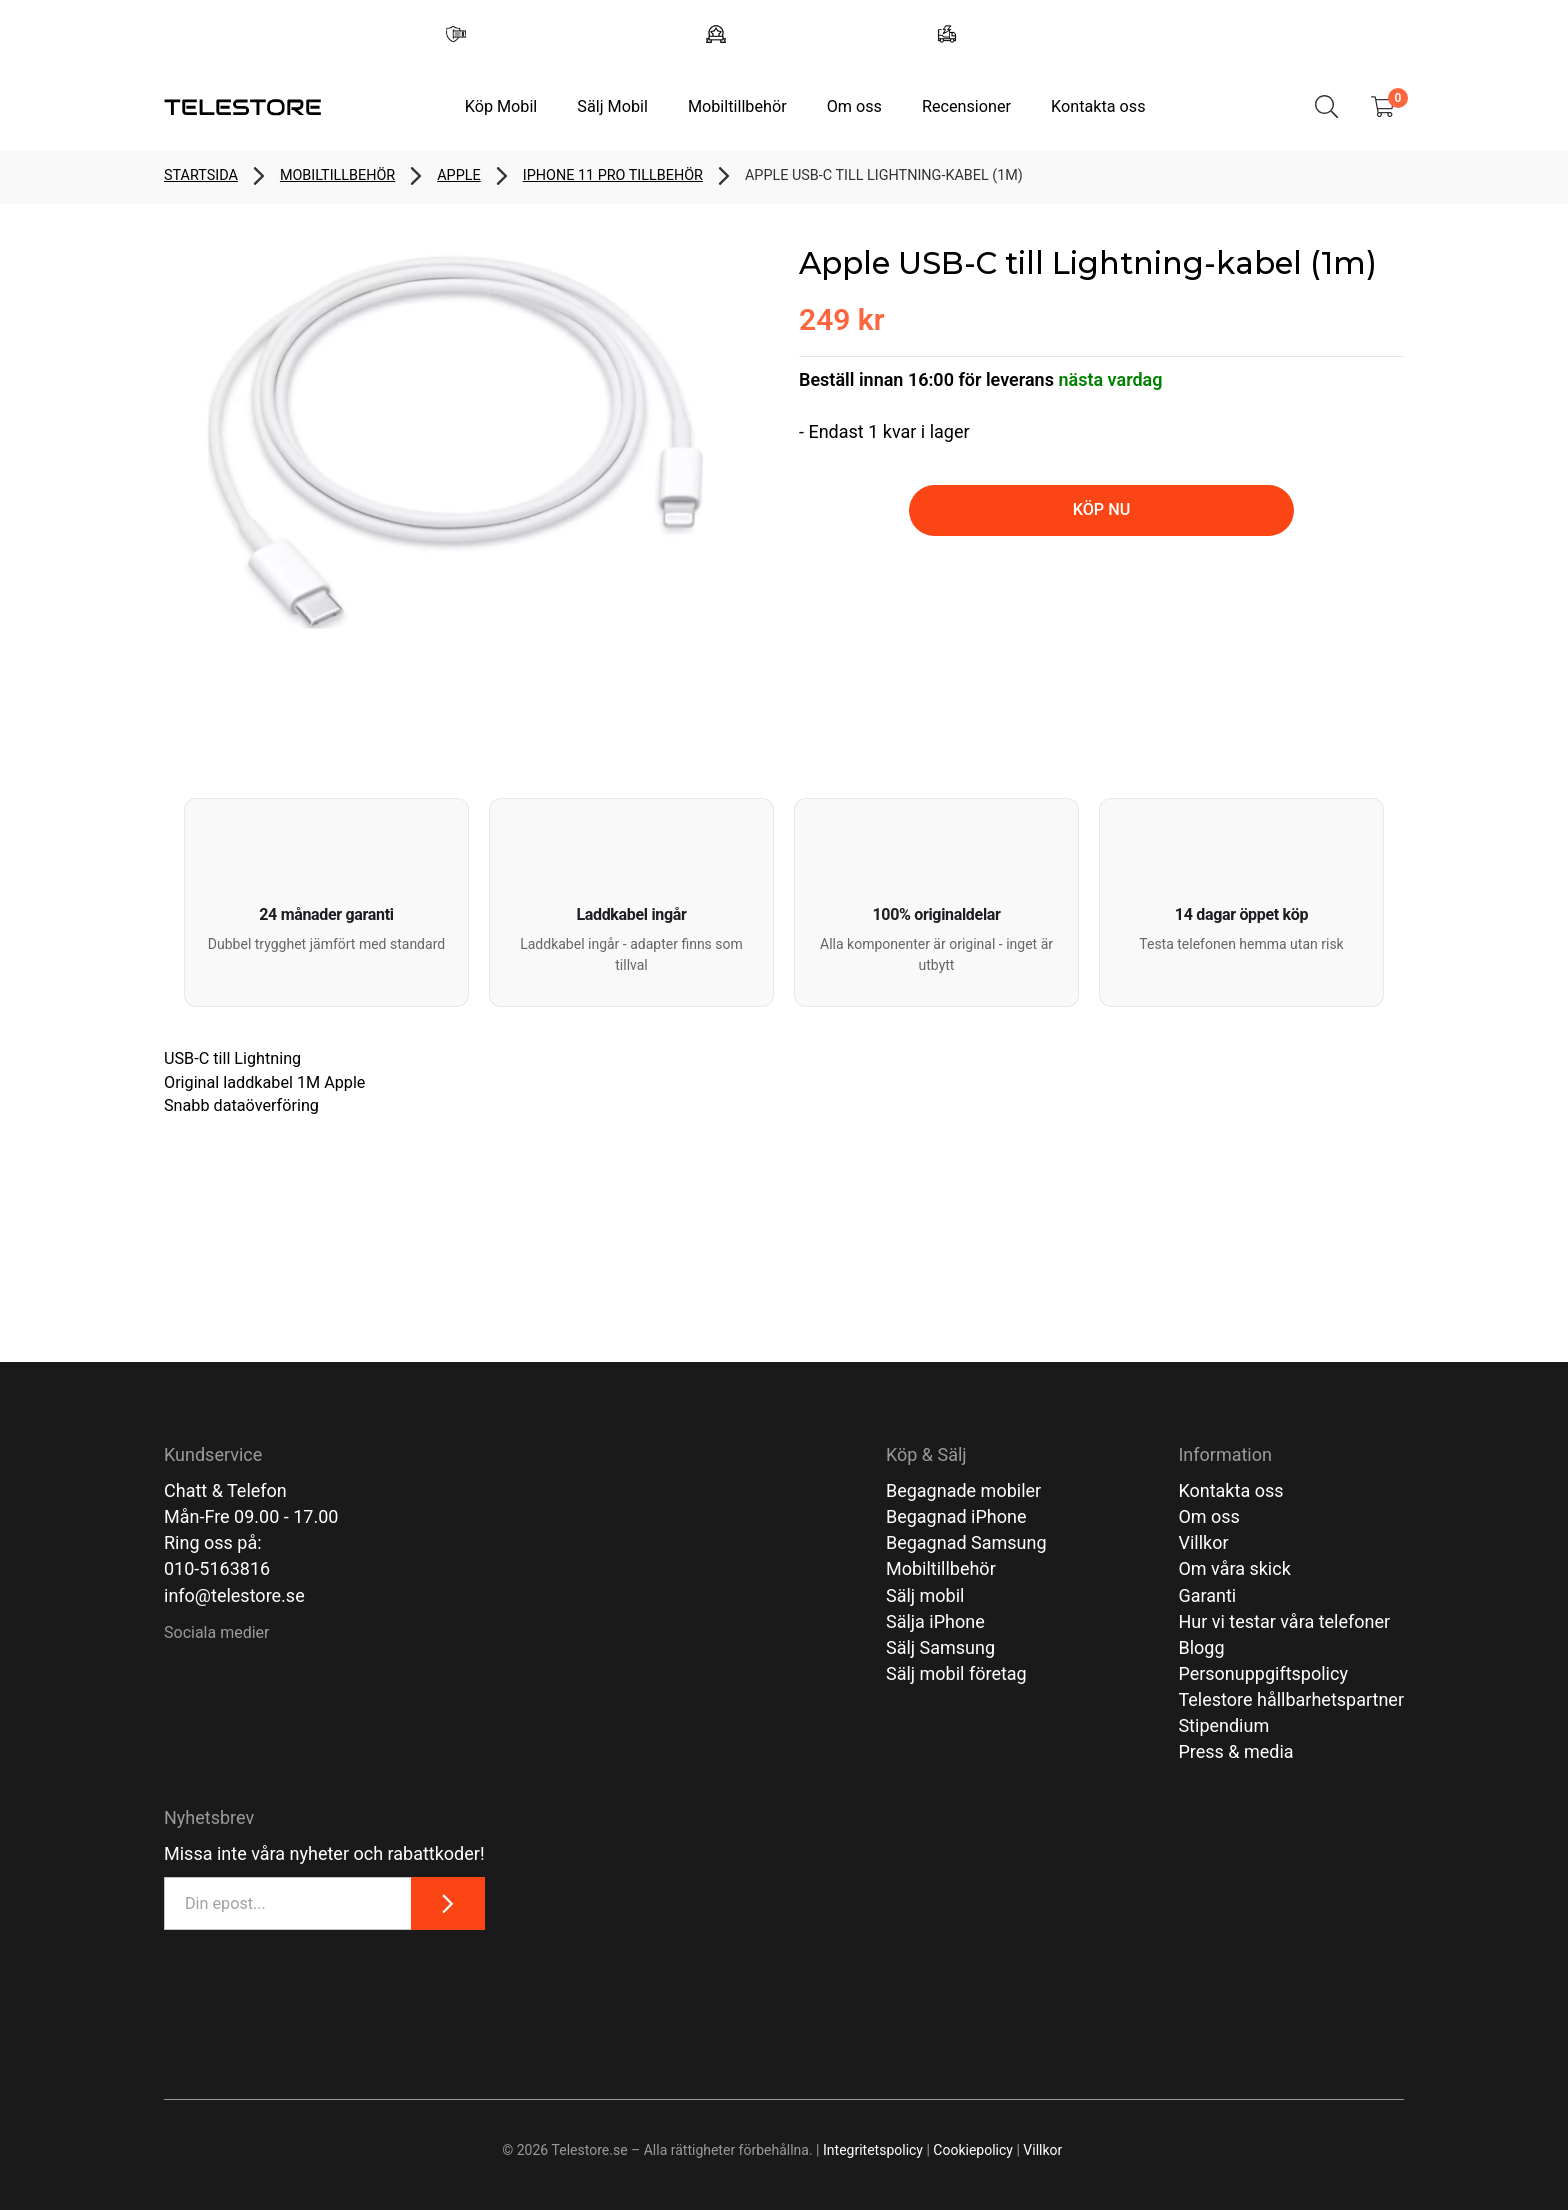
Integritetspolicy (873, 2150)
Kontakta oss (1098, 106)
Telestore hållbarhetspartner (1291, 1699)
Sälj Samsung (940, 1647)
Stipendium (1223, 1725)
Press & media (1235, 1751)
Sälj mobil (925, 1595)
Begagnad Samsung (966, 1542)
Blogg (1201, 1647)
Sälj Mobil (612, 106)
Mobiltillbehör (737, 106)
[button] (326, 902)
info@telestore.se (234, 1595)
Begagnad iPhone (956, 1516)
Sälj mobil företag (956, 1673)
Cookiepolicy (973, 2150)
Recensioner (966, 106)
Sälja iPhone (935, 1621)
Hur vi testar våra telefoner (1284, 1621)
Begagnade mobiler (963, 1490)
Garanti (1207, 1595)
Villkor (1203, 1542)
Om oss (854, 106)
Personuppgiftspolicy (1263, 1673)
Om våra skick (1234, 1568)
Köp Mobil (501, 106)
